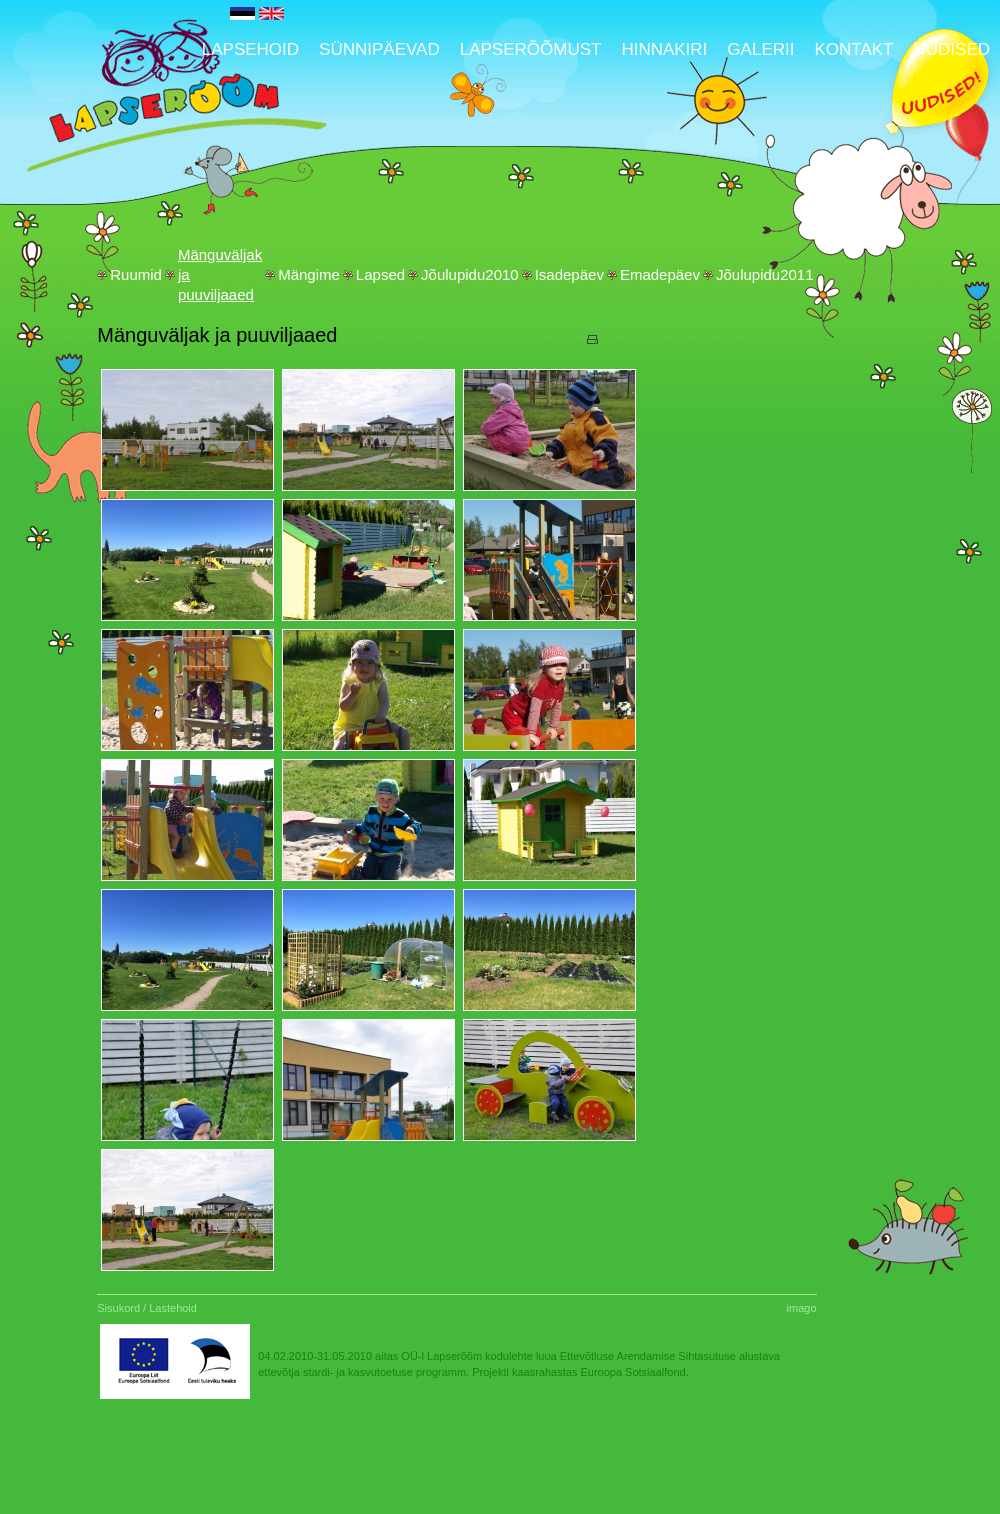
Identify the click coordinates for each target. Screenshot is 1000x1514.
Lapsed (380, 274)
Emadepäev (660, 274)
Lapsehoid (250, 49)
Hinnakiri (664, 49)
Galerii (760, 49)
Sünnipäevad (379, 49)
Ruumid (136, 274)
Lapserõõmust (531, 49)
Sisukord (118, 1308)
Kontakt (853, 49)
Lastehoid (173, 1308)
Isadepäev (569, 274)
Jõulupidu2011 (765, 274)
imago (802, 1308)
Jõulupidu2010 (470, 274)
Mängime (309, 274)
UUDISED (951, 49)
